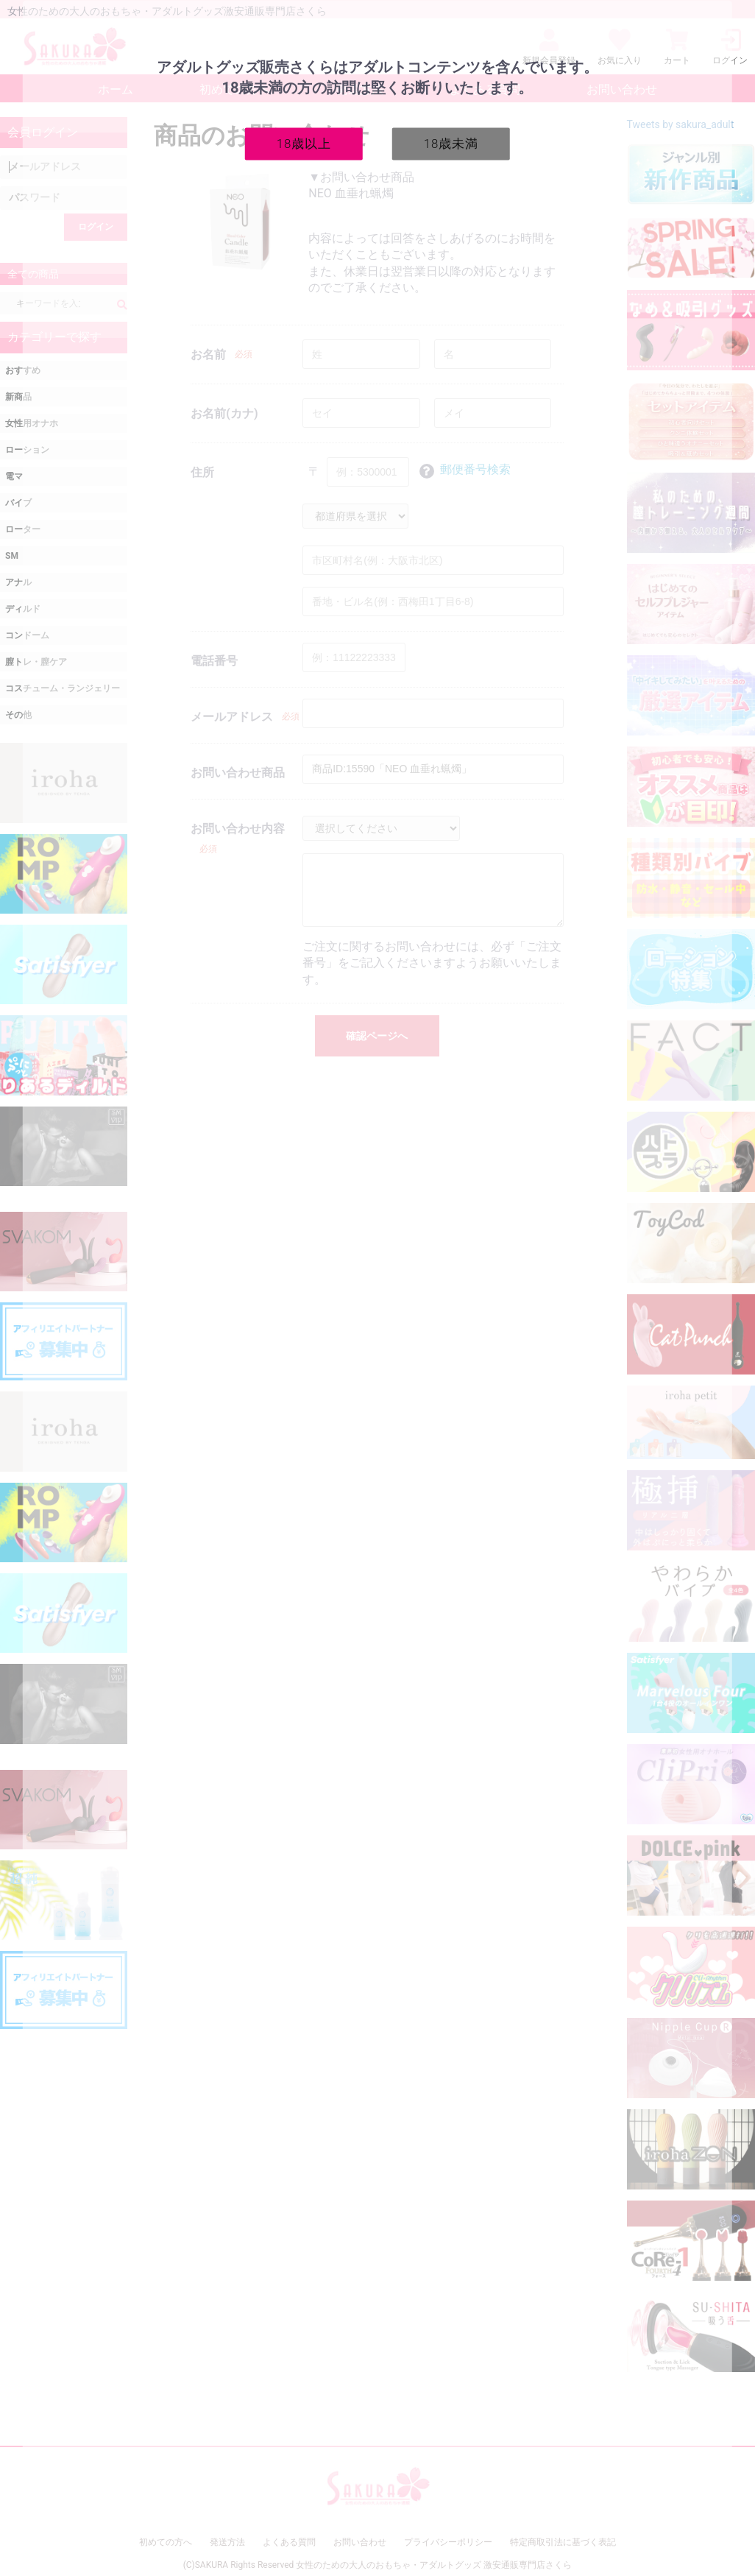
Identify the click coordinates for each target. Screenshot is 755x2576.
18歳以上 (304, 142)
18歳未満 (451, 142)
